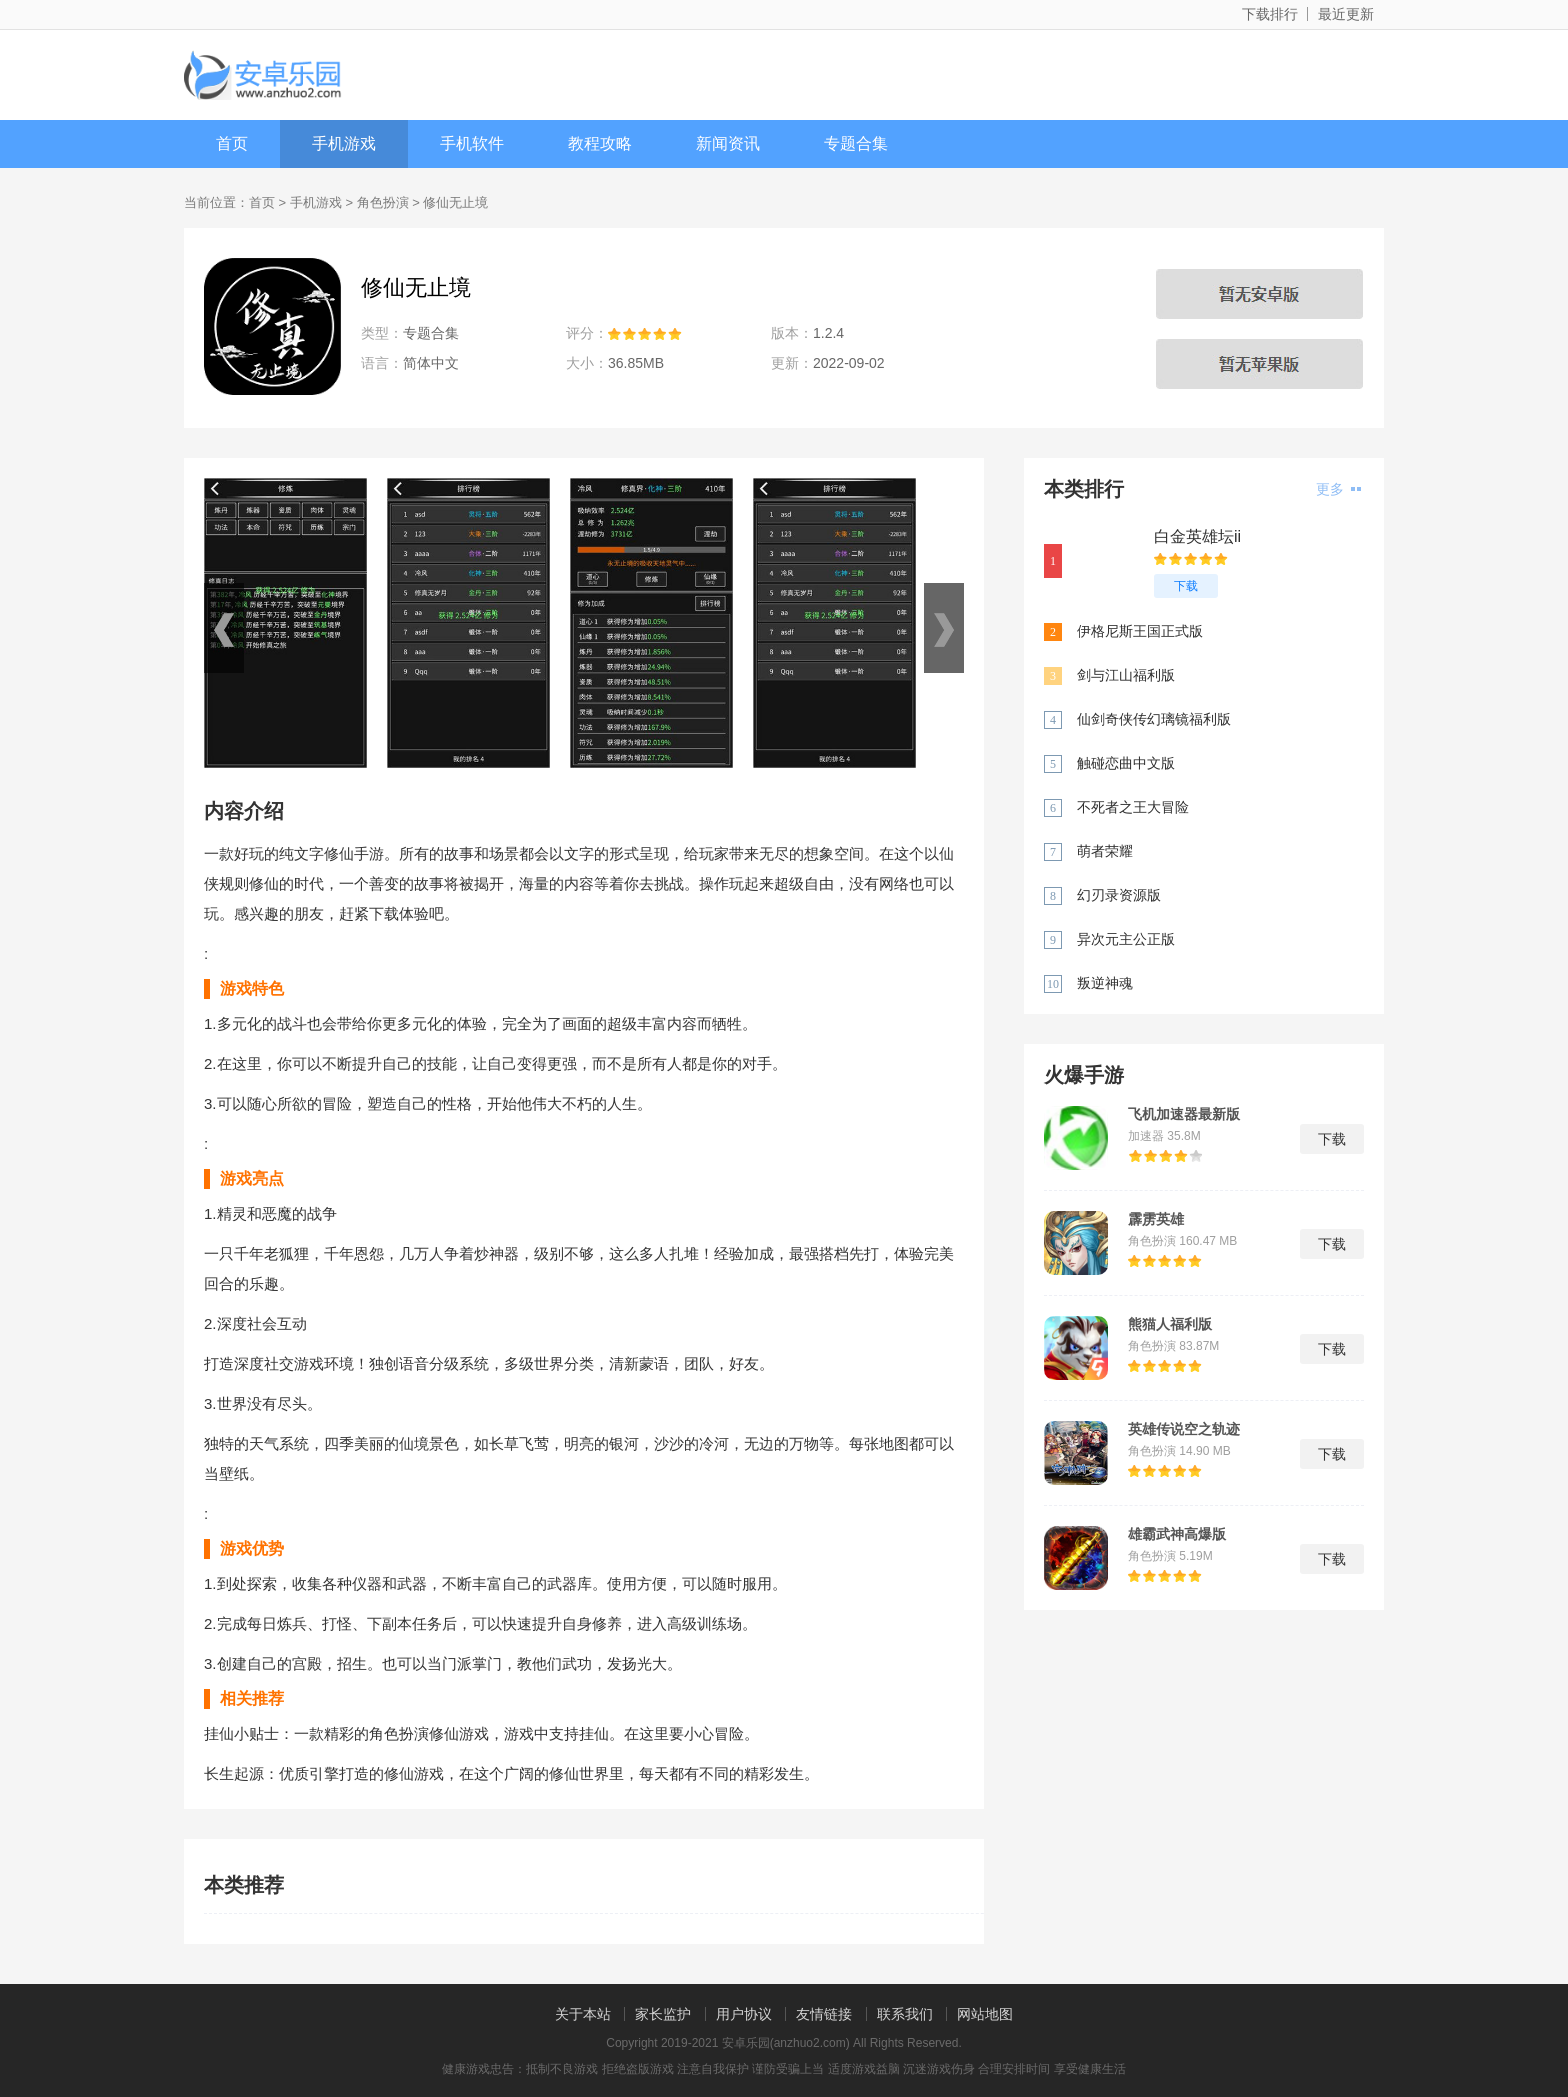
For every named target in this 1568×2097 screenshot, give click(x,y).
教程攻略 (600, 143)
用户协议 (744, 2014)
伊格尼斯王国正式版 (1140, 631)
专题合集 (856, 143)
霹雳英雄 (1156, 1219)
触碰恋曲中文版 (1126, 763)
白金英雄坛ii (1197, 536)
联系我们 (905, 2014)
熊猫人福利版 (1170, 1324)
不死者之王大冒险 (1133, 807)
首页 (232, 143)
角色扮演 (383, 202)
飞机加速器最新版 (1184, 1114)
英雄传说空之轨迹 (1184, 1429)
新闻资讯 (728, 143)
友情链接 (824, 2014)
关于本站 (583, 2014)
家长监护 (663, 2014)
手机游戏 (344, 143)
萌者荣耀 (1105, 851)
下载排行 (1270, 14)
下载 (1186, 586)
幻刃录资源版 (1119, 895)
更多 (1338, 489)
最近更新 (1346, 14)
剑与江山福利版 (1126, 675)
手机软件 (472, 143)
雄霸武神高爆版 (1177, 1534)
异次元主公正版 (1126, 939)
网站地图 (985, 2014)
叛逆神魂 (1105, 983)
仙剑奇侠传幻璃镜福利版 (1154, 719)
